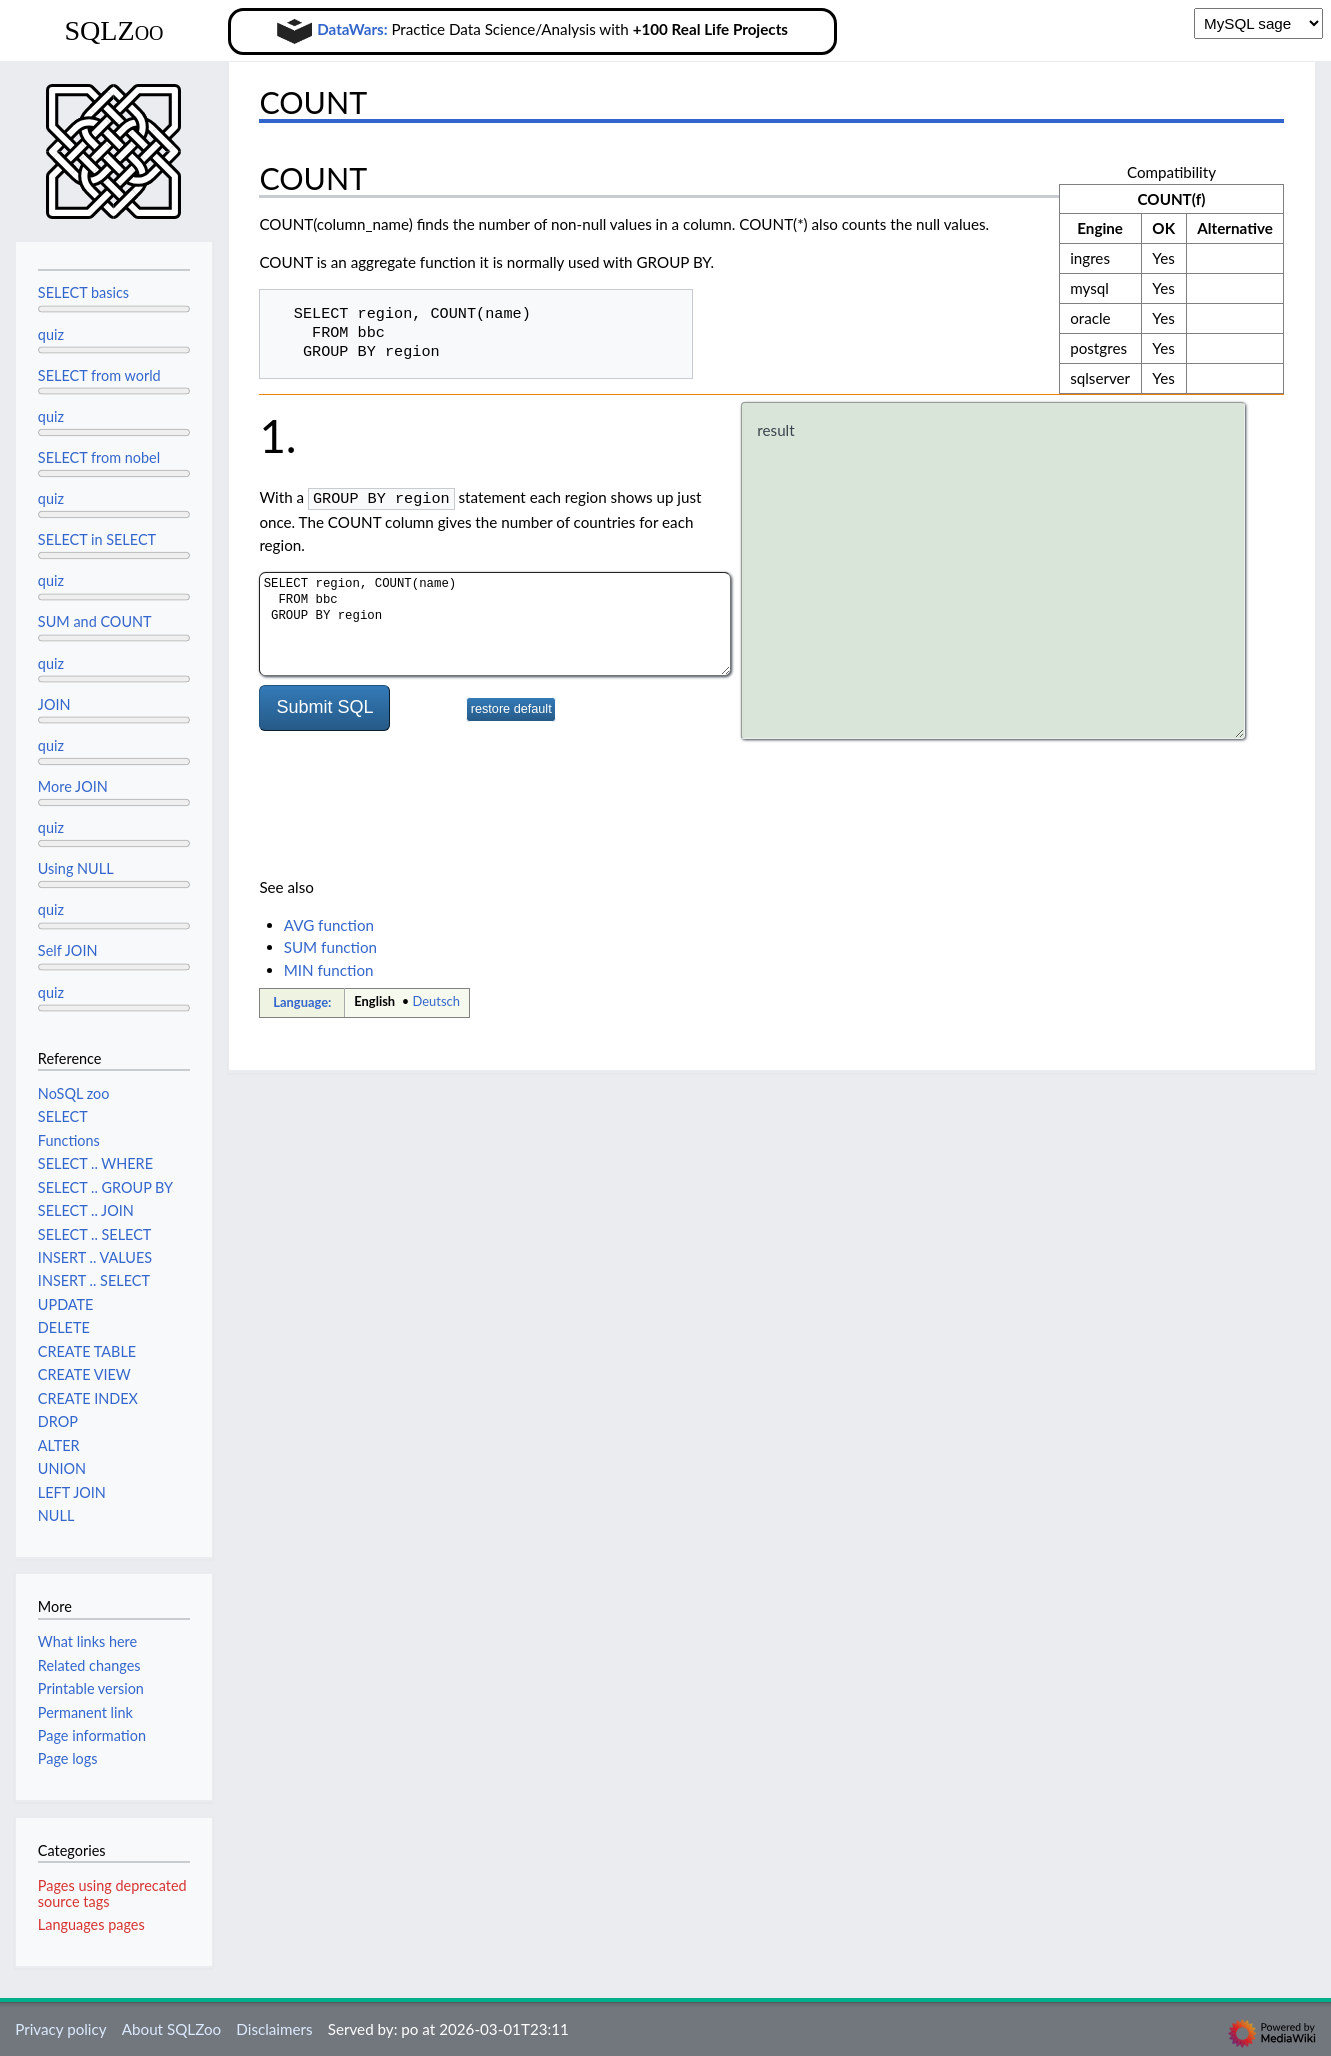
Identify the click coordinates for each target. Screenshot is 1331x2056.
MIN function (329, 970)
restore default (511, 708)
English (374, 1001)
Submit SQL (324, 706)
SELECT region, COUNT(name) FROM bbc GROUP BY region (495, 622)
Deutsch (436, 1001)
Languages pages (91, 1924)
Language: (302, 1002)
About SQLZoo (171, 2029)
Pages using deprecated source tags (112, 1893)
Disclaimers (274, 2029)
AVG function (329, 925)
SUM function (330, 947)
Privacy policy (60, 2029)
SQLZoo (113, 30)
